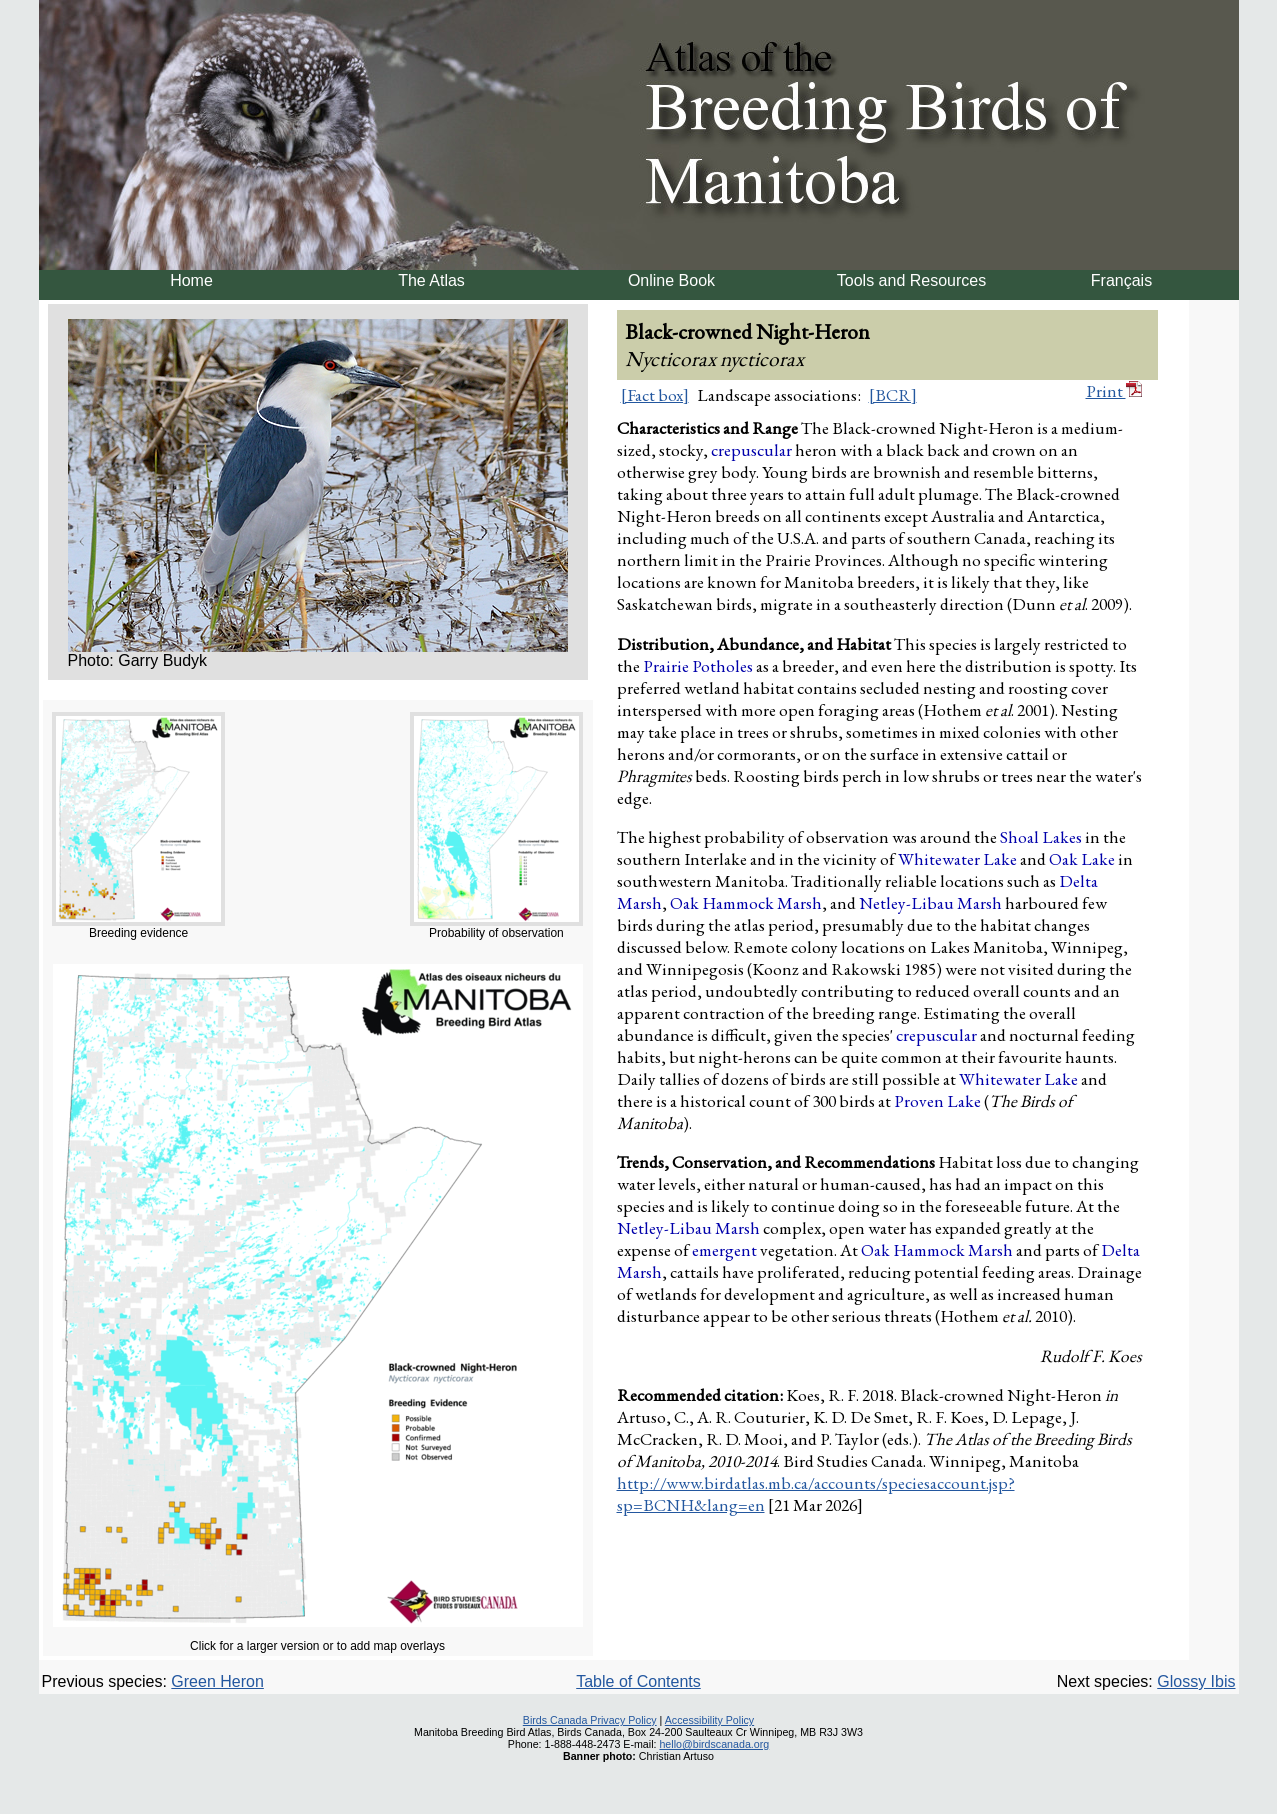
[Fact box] (655, 395)
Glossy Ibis (1196, 1681)
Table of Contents (638, 1681)
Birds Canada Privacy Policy (590, 1720)
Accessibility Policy (709, 1720)
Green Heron (217, 1681)
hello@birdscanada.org (714, 1744)
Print (1114, 391)
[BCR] (893, 395)
